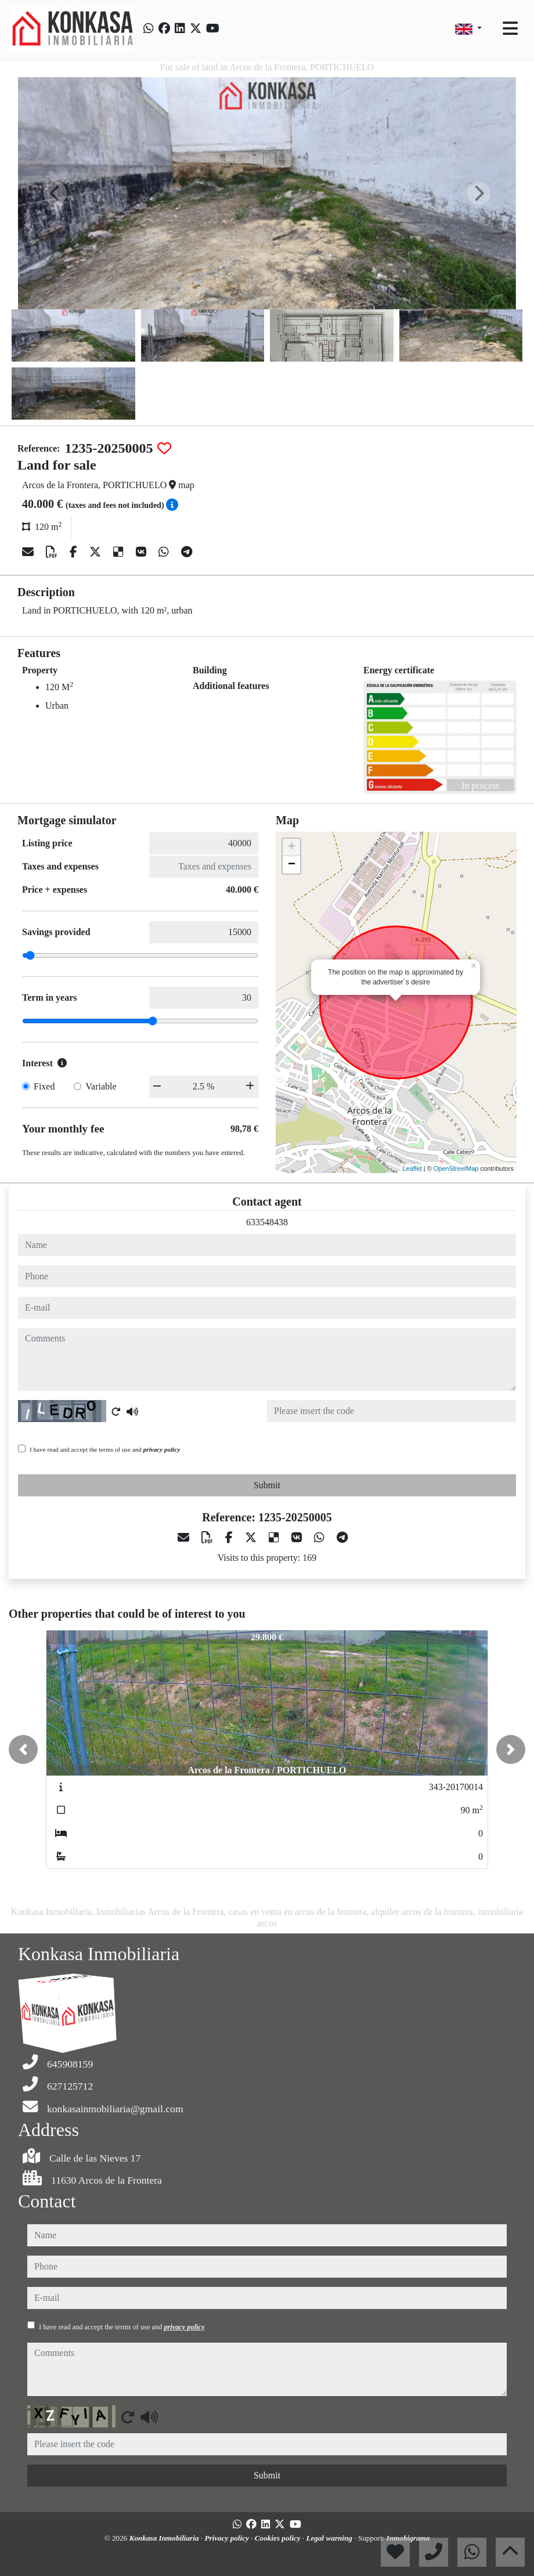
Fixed (44, 1086)
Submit (267, 1485)
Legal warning (330, 2538)
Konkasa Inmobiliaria (165, 2538)
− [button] (291, 865)
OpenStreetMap (456, 1168)
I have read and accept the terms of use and (105, 1449)
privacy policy (162, 1449)
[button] (23, 1749)
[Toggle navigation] (510, 28)
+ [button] (291, 847)
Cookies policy (278, 2538)
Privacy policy (227, 2538)
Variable (100, 1086)
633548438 (267, 1222)
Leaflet (412, 1168)
